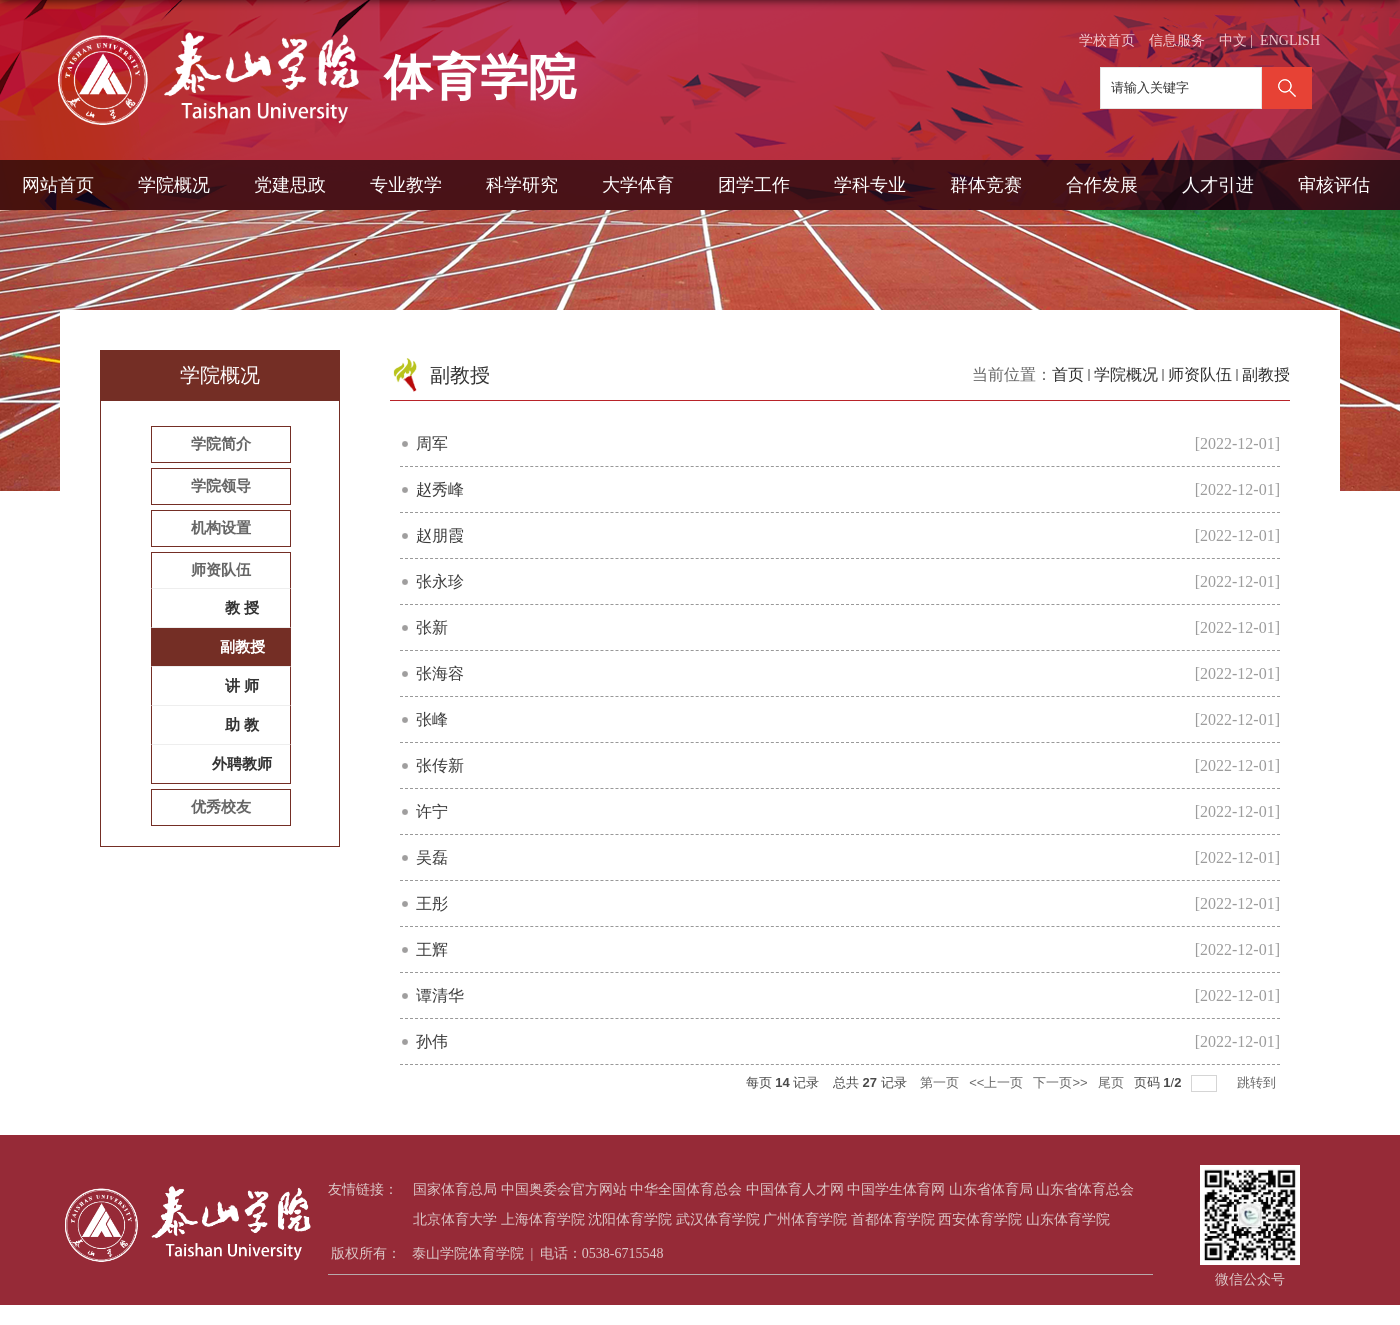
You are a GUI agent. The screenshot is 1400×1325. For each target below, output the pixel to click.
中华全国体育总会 (686, 1189)
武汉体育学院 (718, 1219)
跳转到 (1258, 1082)
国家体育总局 (455, 1189)
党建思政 (290, 185)
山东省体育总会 (1085, 1189)
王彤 (432, 903)
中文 (1233, 40)
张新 (432, 627)
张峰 (432, 719)
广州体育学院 (805, 1219)
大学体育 (638, 185)
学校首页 (1107, 40)
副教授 (1266, 374)
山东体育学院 (1068, 1219)
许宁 (432, 811)
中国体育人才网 (795, 1189)
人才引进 (1218, 185)
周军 (432, 443)
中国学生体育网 (896, 1189)
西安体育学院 (980, 1219)
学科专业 (870, 185)
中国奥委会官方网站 (564, 1189)
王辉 (432, 949)
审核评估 (1334, 185)
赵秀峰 (440, 489)
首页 (1068, 374)
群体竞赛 (986, 185)
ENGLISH (1290, 40)
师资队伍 (1200, 374)
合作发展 (1102, 185)
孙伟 (432, 1041)
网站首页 (58, 185)
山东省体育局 (991, 1189)
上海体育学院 (543, 1219)
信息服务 (1177, 40)
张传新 (440, 765)
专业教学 (406, 185)
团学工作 (754, 185)
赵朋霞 (440, 535)
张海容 (440, 673)
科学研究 (522, 185)
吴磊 (432, 857)
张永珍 (440, 581)
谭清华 (440, 995)
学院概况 (174, 185)
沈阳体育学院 (630, 1219)
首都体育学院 (893, 1219)
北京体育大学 (455, 1219)
